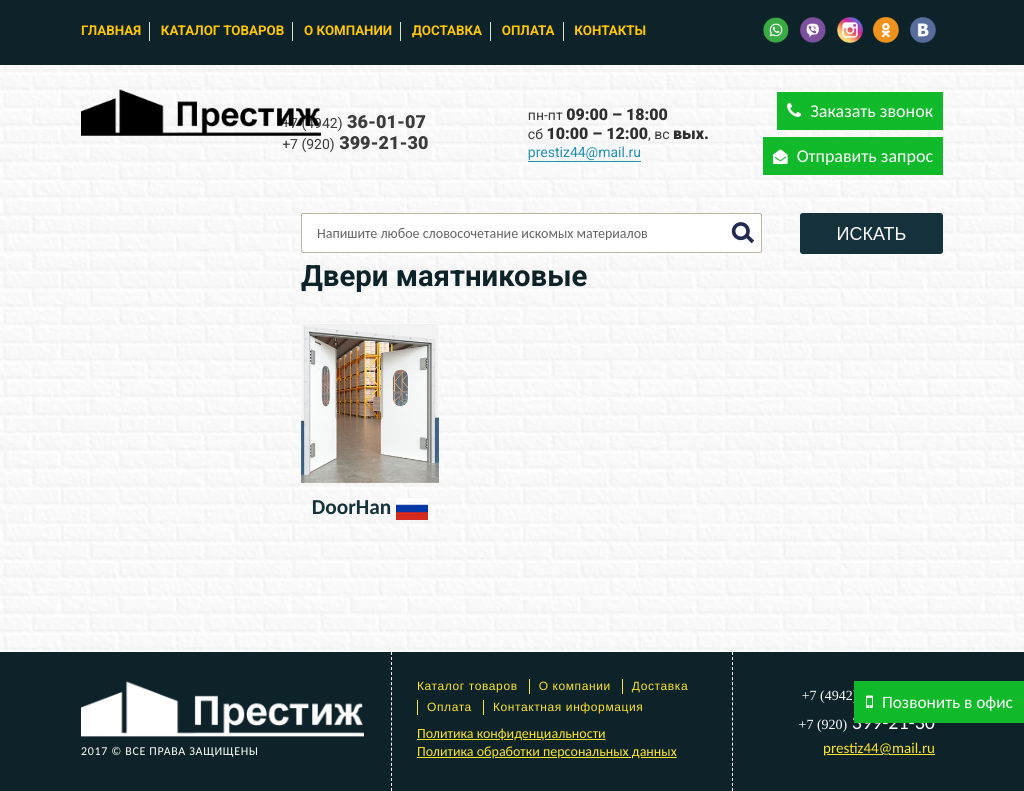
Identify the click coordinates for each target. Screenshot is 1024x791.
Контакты (610, 31)
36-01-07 (354, 122)
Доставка (447, 31)
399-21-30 (355, 143)
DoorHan (351, 507)
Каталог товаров (222, 31)
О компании (348, 31)
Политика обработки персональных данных (547, 751)
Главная (111, 31)
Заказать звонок (860, 111)
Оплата (528, 31)
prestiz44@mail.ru (584, 153)
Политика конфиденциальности (511, 733)
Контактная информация (568, 707)
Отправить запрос (853, 156)
